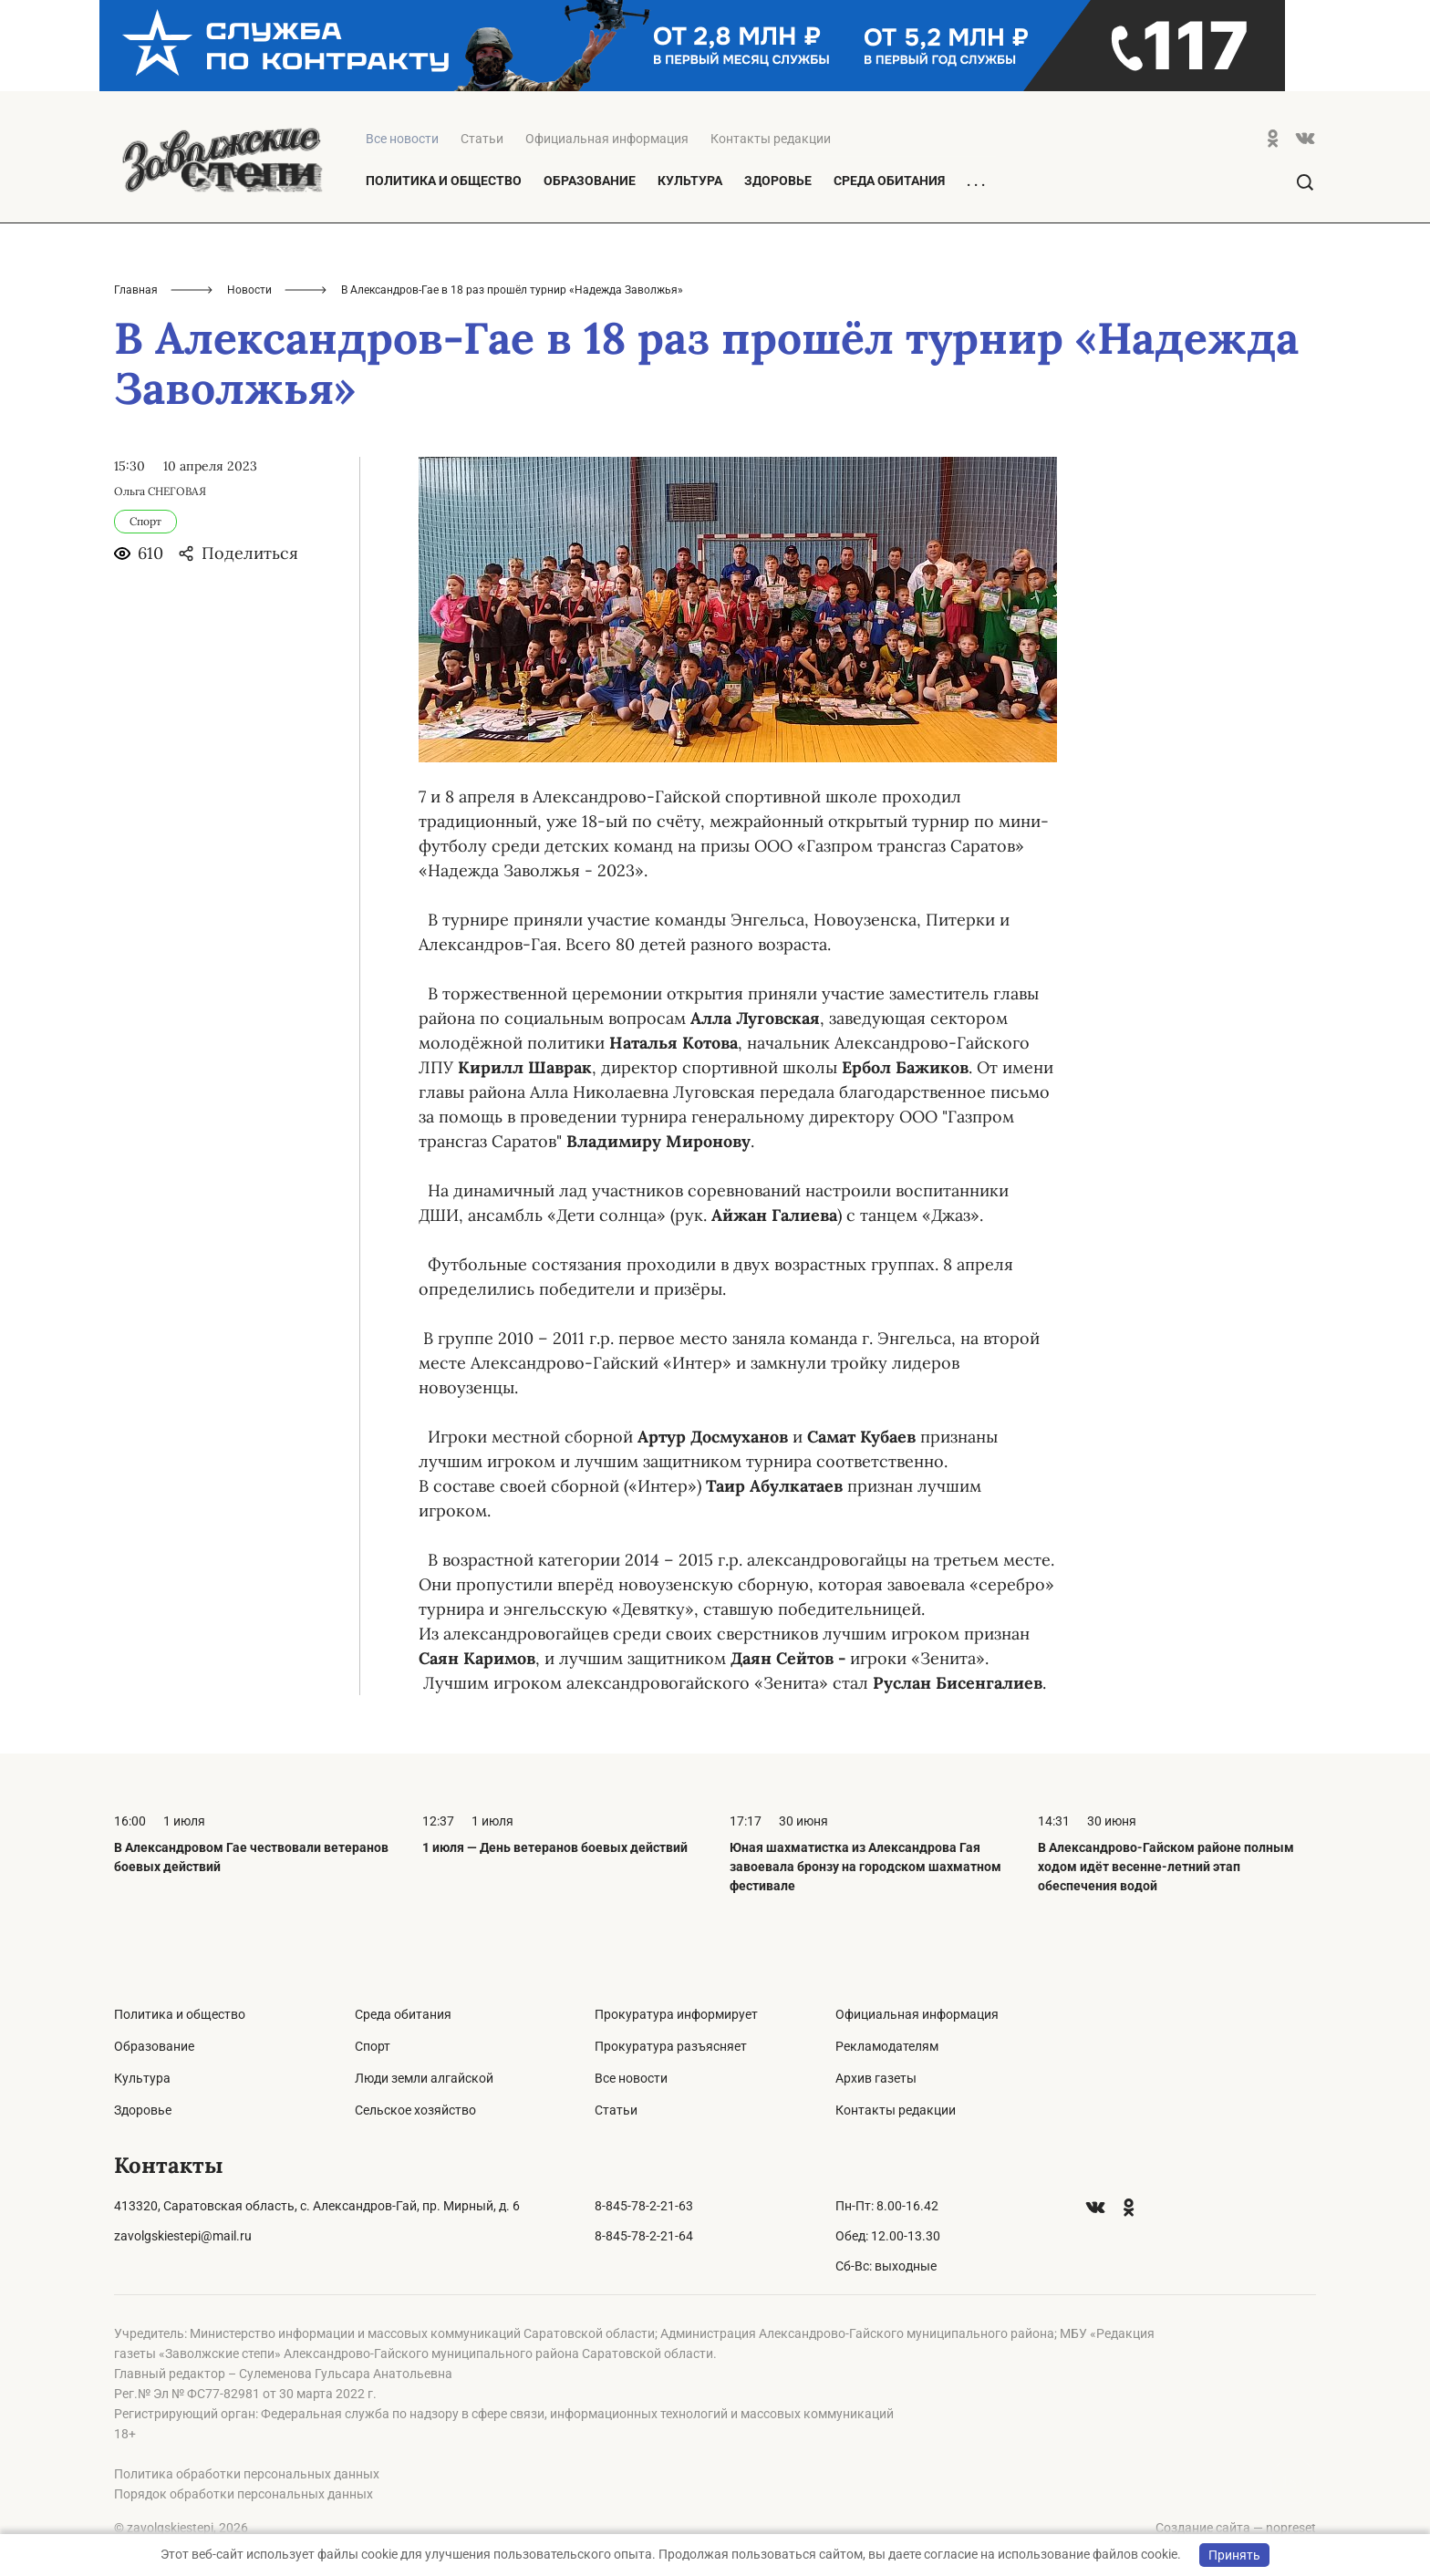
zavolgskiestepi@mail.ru (183, 2236)
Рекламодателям (886, 2046)
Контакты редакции (770, 138)
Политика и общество (444, 180)
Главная (136, 290)
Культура (690, 180)
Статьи (482, 138)
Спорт (372, 2046)
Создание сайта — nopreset (1235, 2527)
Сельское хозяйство (415, 2110)
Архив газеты (876, 2078)
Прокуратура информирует (676, 2014)
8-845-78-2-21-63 (644, 2205)
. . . (976, 181)
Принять (1234, 2555)
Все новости (631, 2078)
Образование (590, 180)
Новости (249, 290)
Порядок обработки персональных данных (243, 2494)
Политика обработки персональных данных (246, 2474)
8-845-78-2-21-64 (644, 2236)
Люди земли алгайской (424, 2078)
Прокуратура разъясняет (671, 2046)
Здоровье (778, 180)
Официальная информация (607, 138)
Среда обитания (889, 180)
